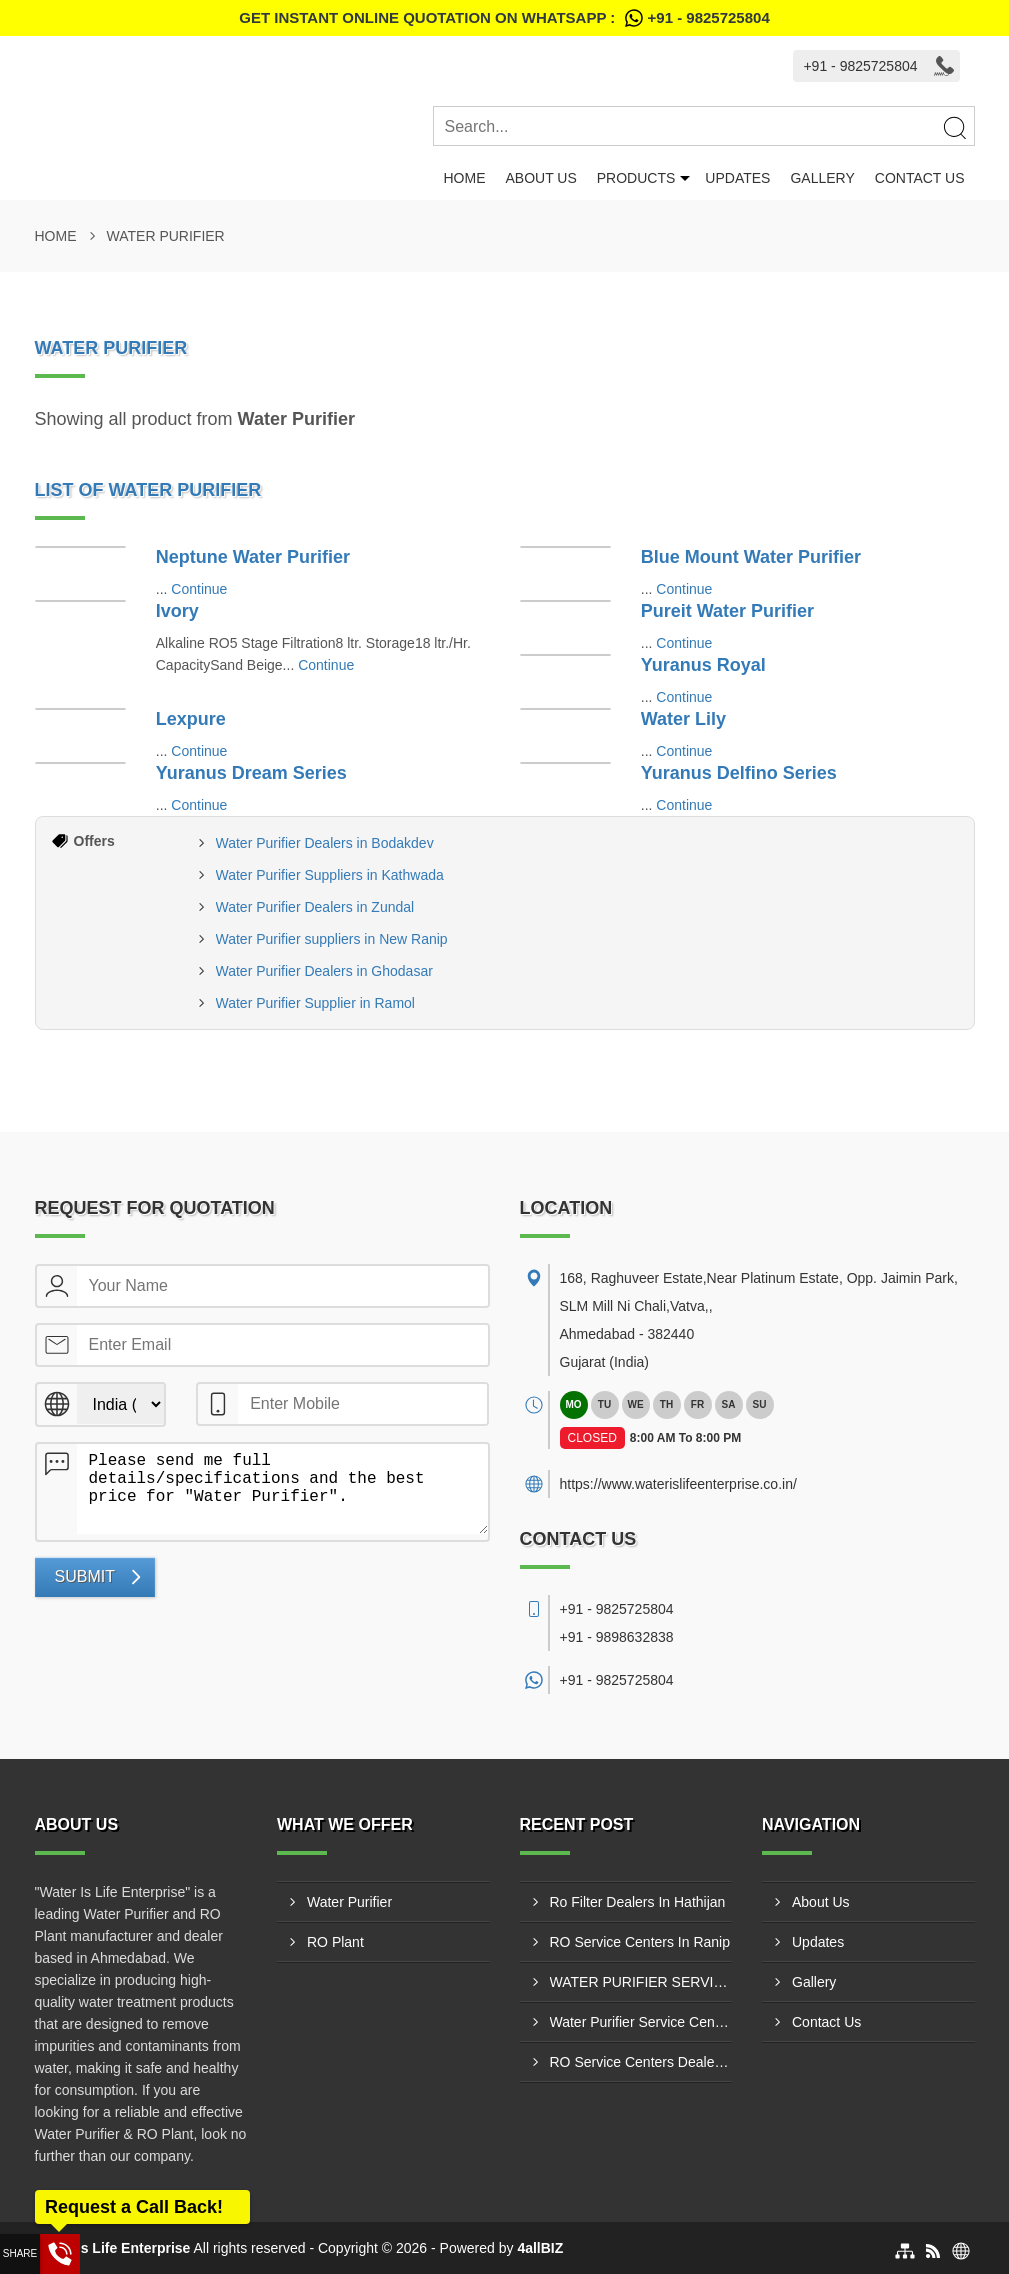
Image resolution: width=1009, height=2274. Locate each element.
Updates (737, 178)
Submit (85, 1576)
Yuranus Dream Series (251, 773)
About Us (540, 178)
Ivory (177, 611)
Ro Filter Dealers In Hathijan (638, 1902)
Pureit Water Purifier (727, 611)
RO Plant (335, 1942)
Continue (199, 589)
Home (464, 178)
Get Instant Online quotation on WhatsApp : (504, 18)
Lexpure (191, 719)
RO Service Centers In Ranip (640, 1942)
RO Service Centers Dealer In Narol (641, 2062)
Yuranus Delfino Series (739, 773)
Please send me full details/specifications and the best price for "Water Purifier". (282, 1489)
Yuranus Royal (703, 665)
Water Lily (683, 719)
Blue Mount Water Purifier (751, 557)
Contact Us (920, 178)
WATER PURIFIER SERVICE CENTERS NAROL (641, 1982)
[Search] (954, 127)
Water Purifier (349, 1902)
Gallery (822, 178)
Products (636, 178)
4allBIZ (540, 2248)
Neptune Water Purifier (253, 557)
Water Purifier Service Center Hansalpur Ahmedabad (641, 2022)
